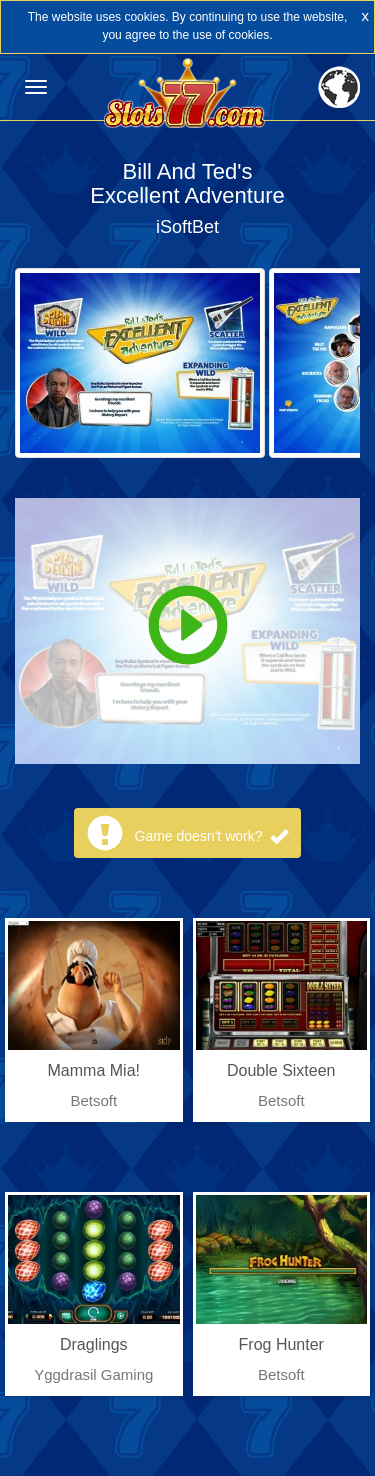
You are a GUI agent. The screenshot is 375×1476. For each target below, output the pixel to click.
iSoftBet (187, 227)
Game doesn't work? (212, 836)
